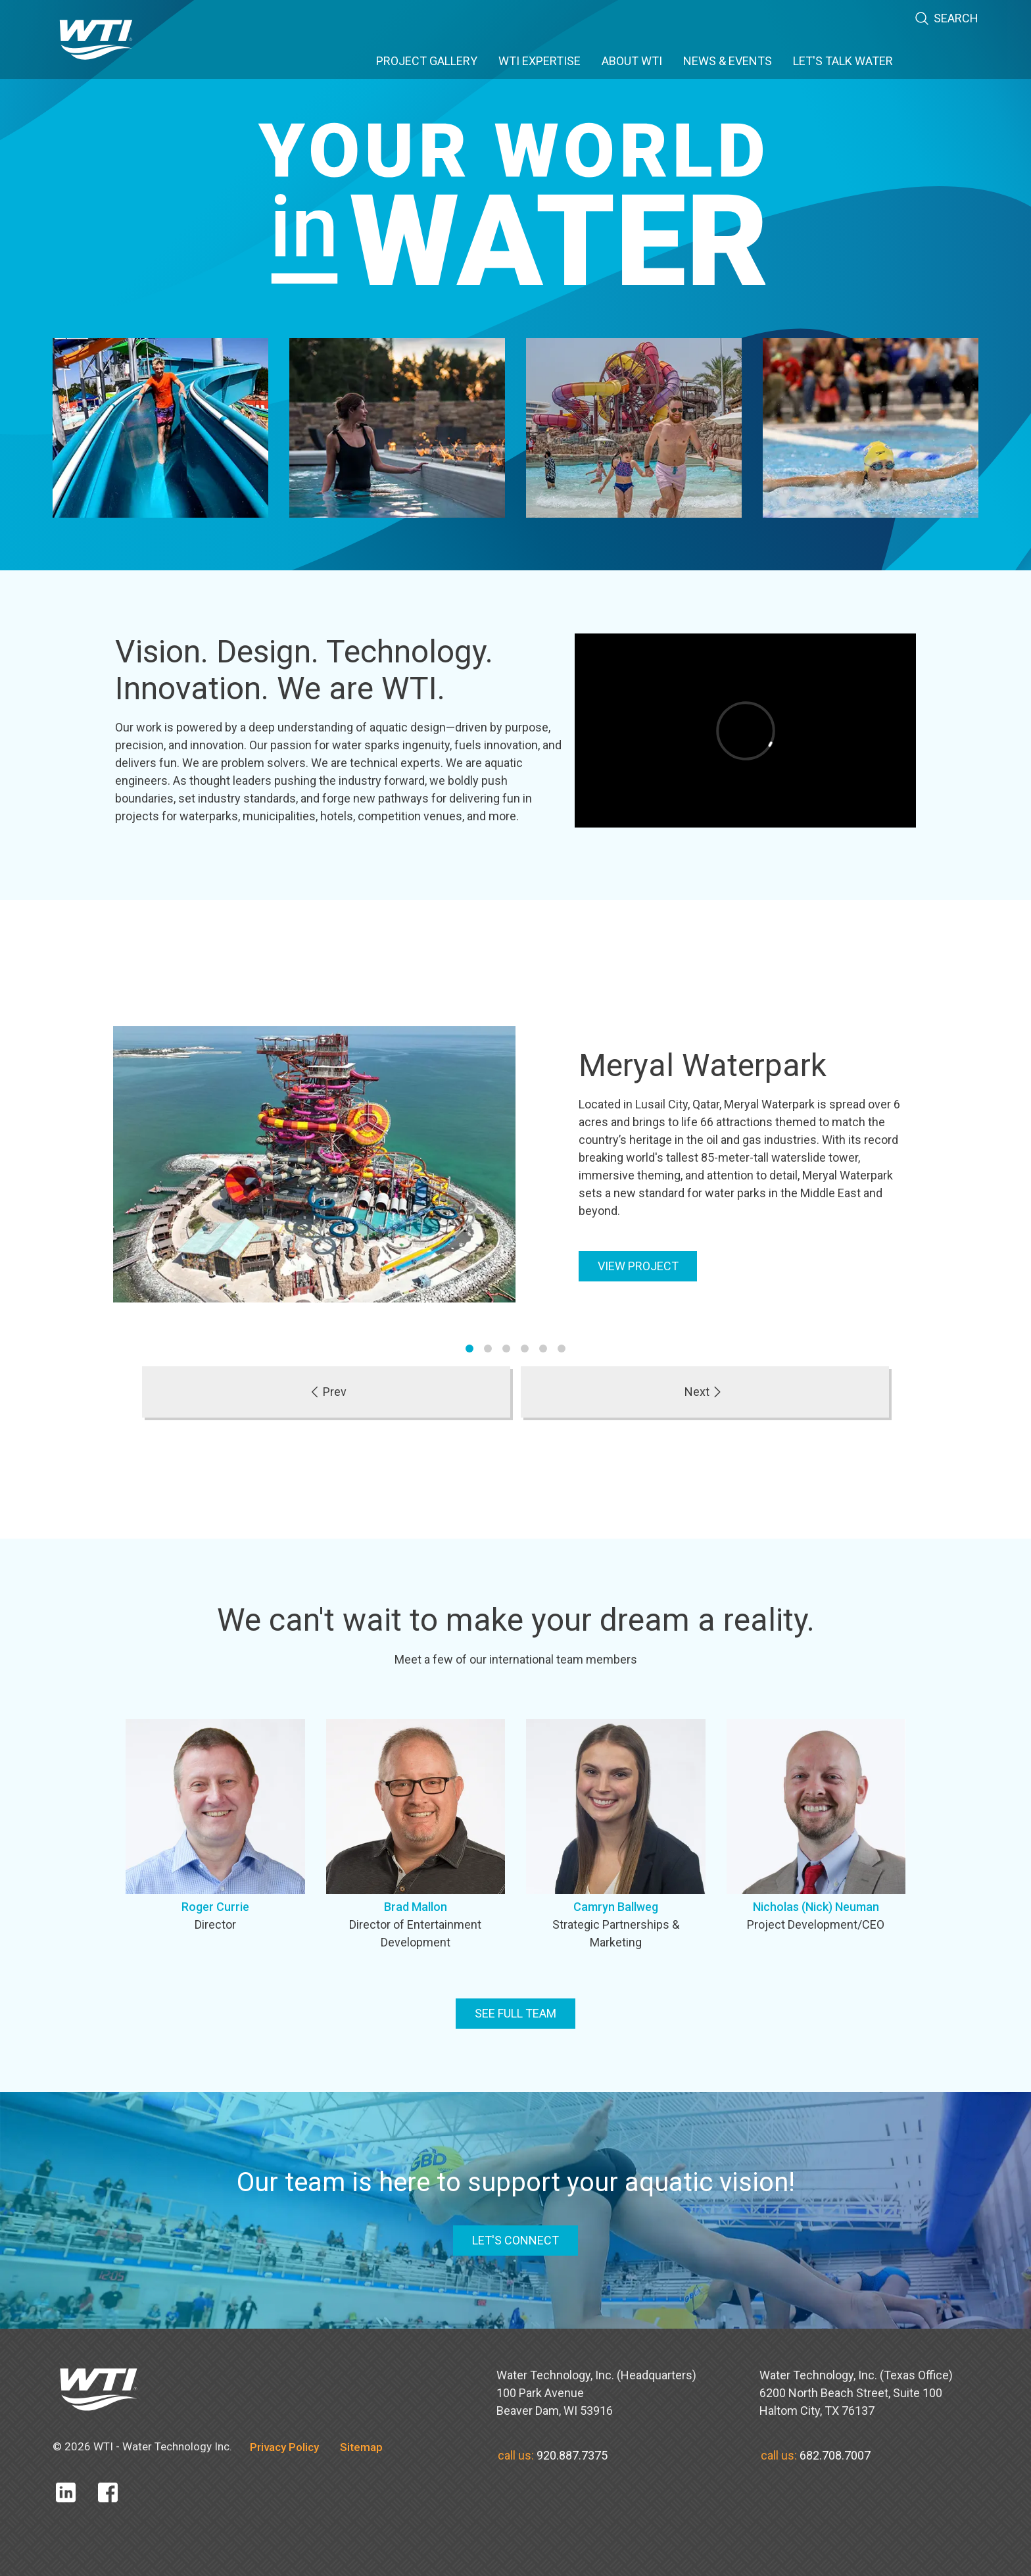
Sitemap (361, 2447)
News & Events (727, 61)
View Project (638, 1266)
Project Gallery (426, 61)
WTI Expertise (539, 61)
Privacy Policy (284, 2447)
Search (946, 19)
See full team (515, 2013)
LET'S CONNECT (515, 2240)
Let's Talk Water (843, 61)
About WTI (632, 61)
